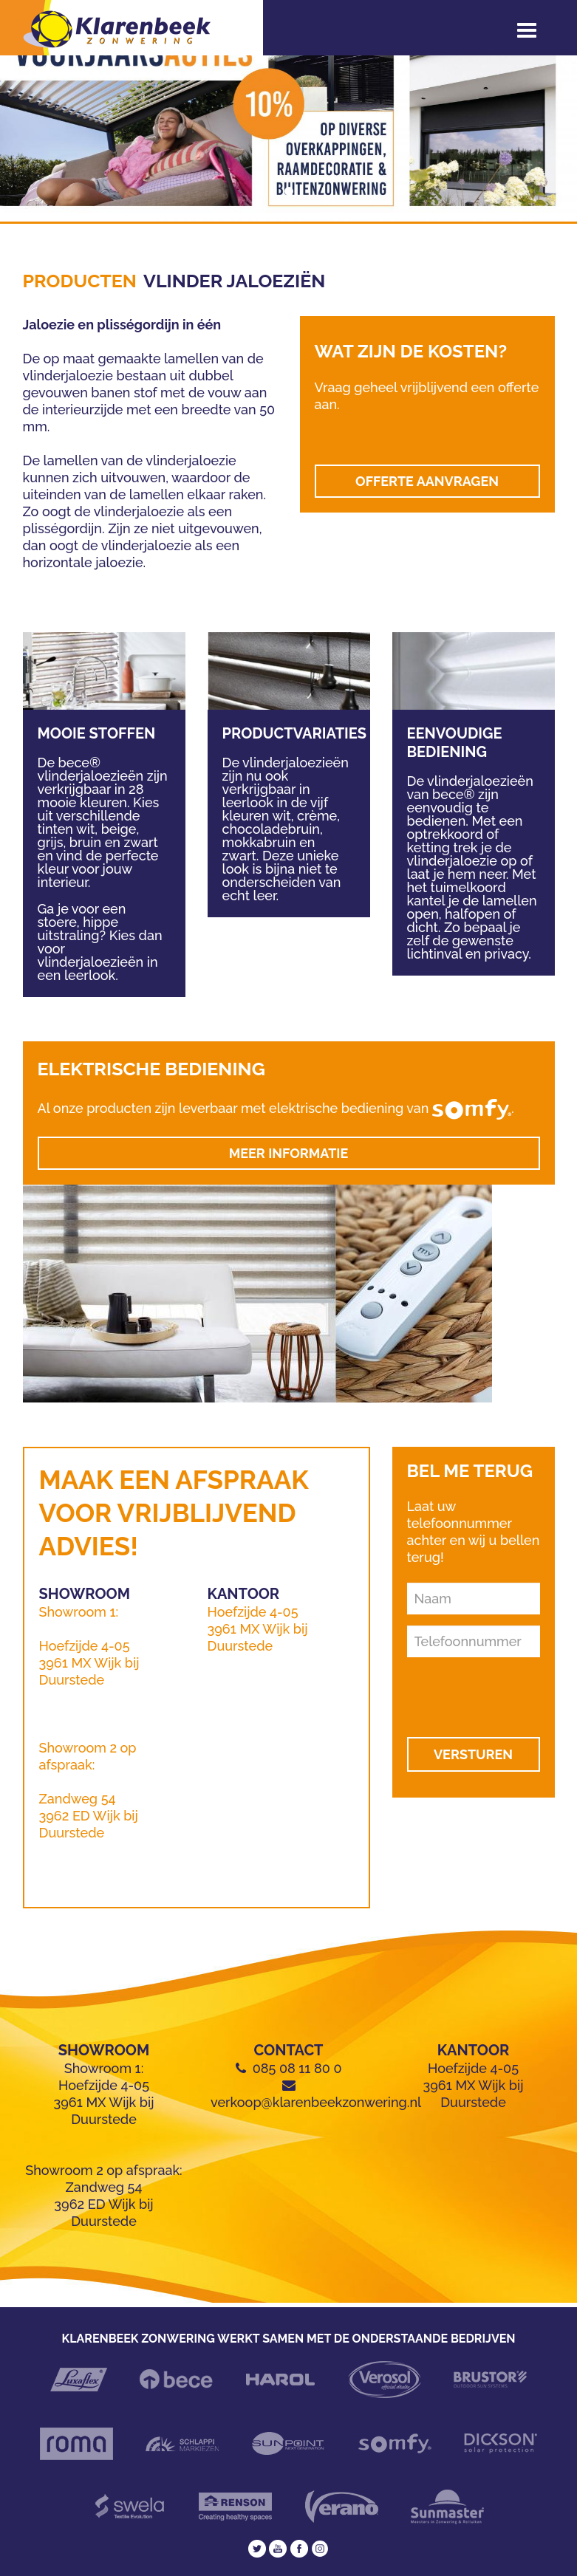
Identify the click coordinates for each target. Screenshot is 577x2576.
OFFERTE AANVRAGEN (427, 481)
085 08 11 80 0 (297, 2068)
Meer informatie (289, 1153)
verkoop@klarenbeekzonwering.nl (316, 2102)
